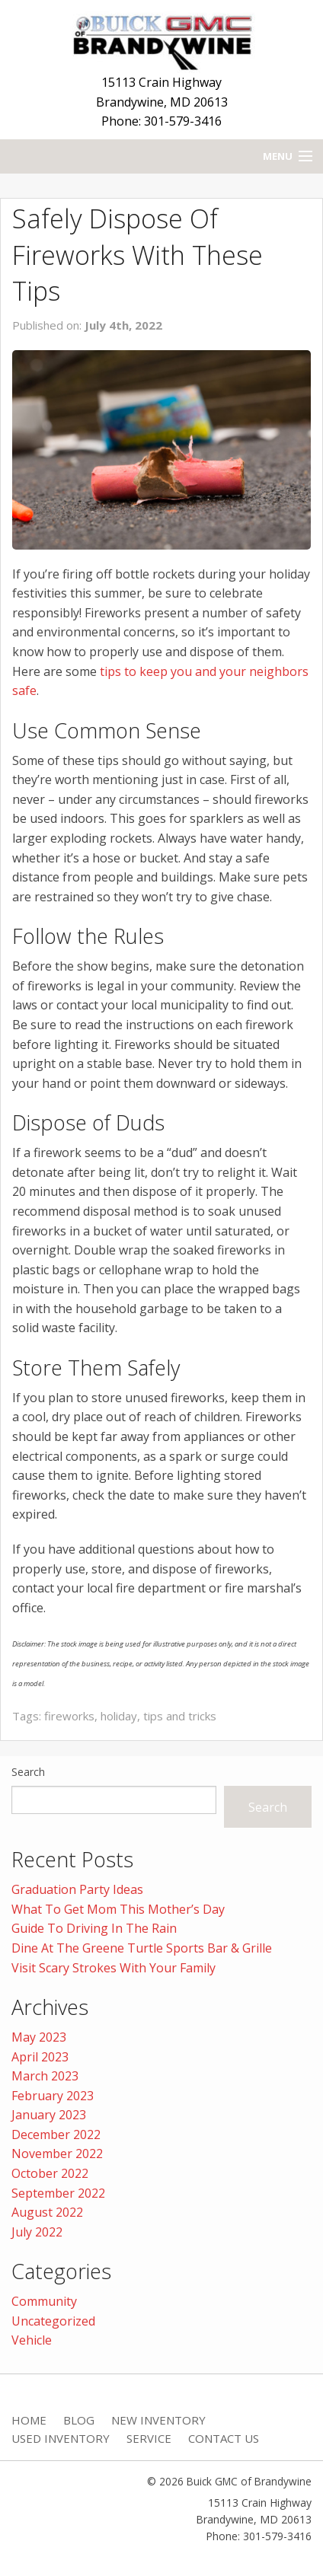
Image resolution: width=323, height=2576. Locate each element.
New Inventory (158, 2420)
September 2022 (58, 2193)
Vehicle (31, 2340)
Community (44, 2301)
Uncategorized (53, 2321)
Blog (78, 2420)
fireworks (69, 1715)
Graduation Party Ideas (77, 1889)
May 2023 (38, 2037)
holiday (119, 1715)
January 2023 (48, 2114)
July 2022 (36, 2232)
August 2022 (47, 2212)
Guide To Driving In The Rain (94, 1928)
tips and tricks (179, 1715)
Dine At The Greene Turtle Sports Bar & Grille (141, 1948)
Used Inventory (60, 2438)
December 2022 (56, 2134)
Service (148, 2438)
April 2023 (40, 2056)
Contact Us (223, 2438)
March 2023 (44, 2075)
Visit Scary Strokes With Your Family (113, 1967)
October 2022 (49, 2173)
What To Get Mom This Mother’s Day (118, 1909)
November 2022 (57, 2153)
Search (28, 1772)
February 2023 (52, 2095)
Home (28, 2420)
